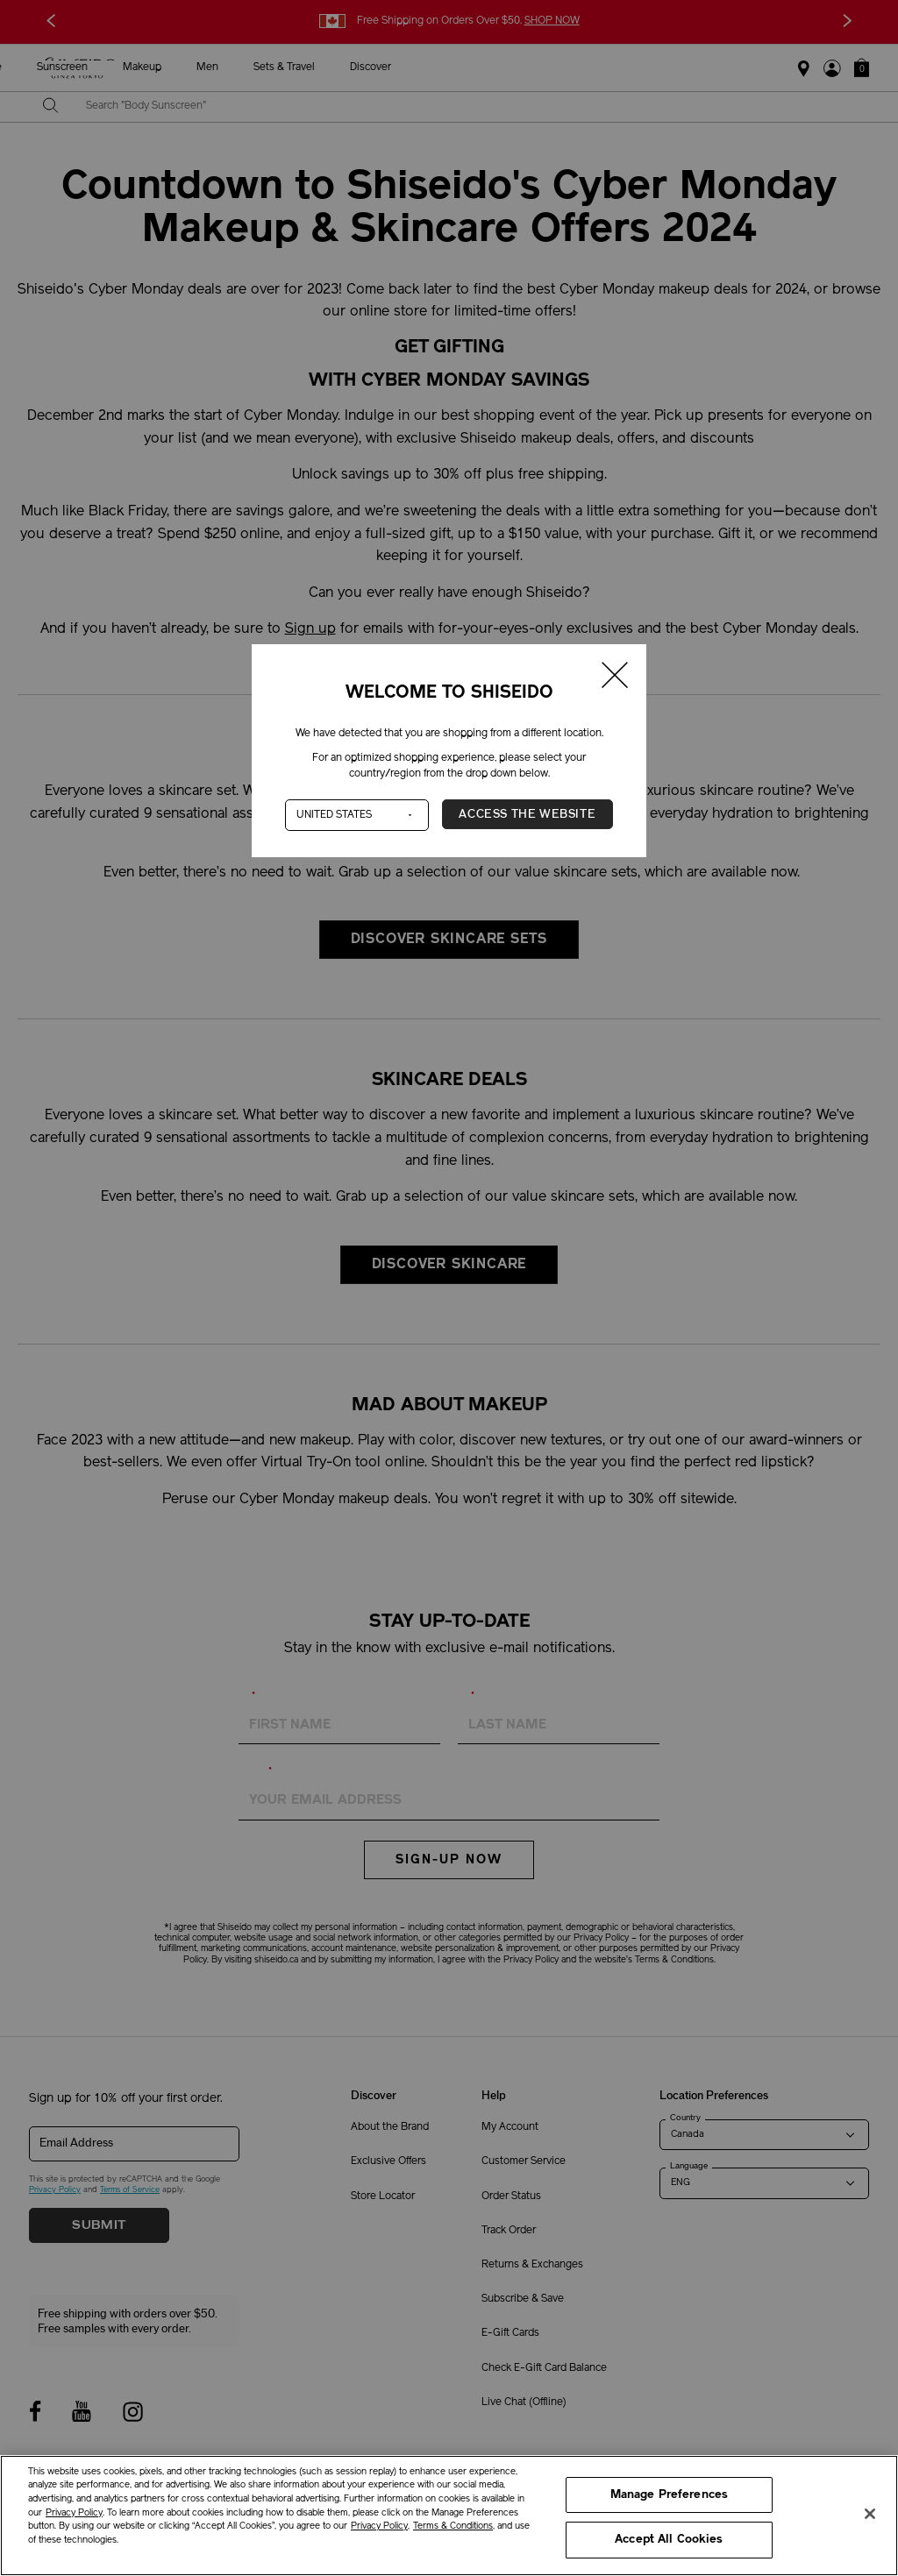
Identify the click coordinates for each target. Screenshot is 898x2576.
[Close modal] (616, 677)
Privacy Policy (74, 2513)
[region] (449, 2515)
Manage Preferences (669, 2495)
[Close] (870, 2513)
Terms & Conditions (453, 2526)
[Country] (357, 815)
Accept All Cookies (669, 2539)
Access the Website (527, 814)
